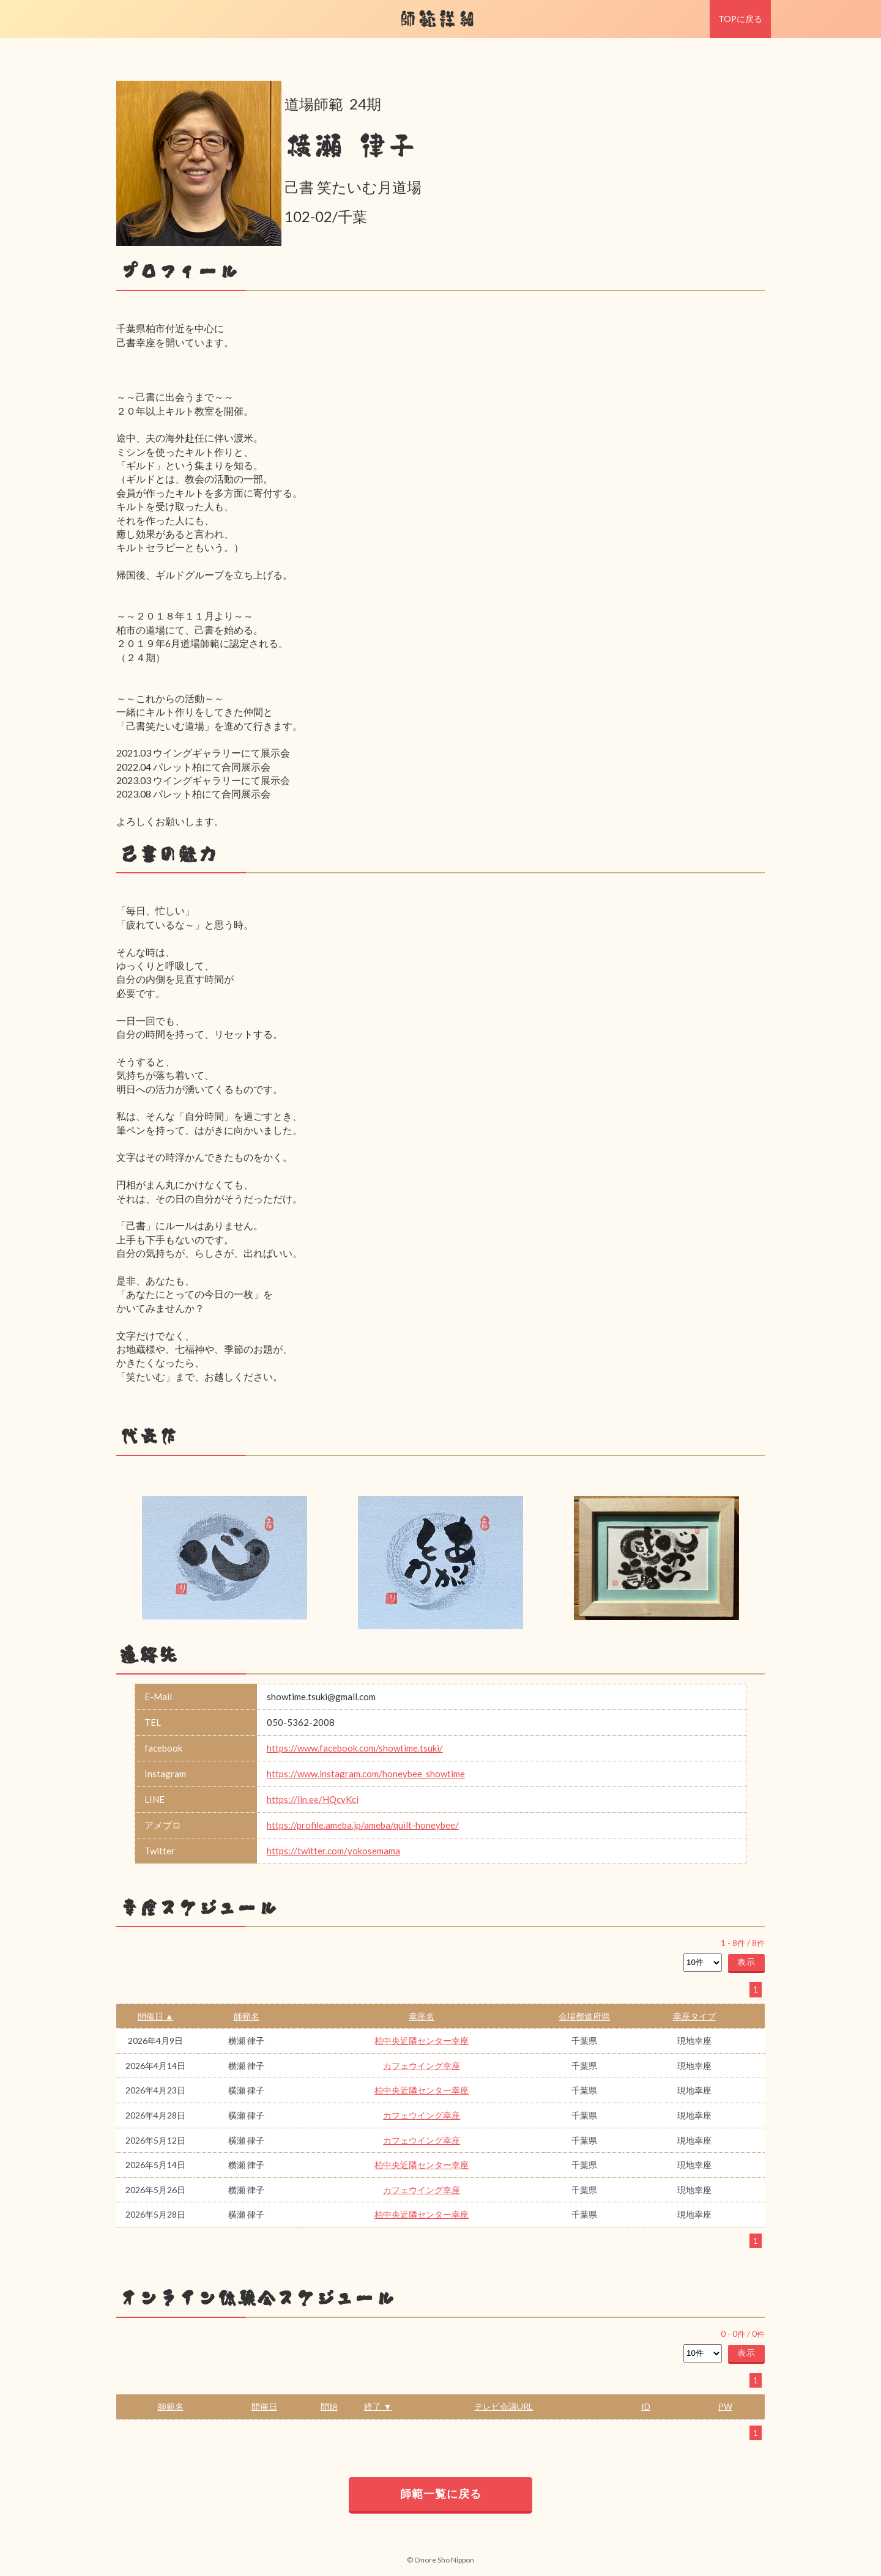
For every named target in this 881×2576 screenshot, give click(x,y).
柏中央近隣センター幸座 (421, 2040)
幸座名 (421, 2016)
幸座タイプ (694, 2016)
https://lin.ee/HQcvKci (313, 1799)
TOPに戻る (740, 18)
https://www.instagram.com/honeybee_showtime (366, 1773)
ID (645, 2406)
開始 (329, 2406)
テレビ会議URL (503, 2406)
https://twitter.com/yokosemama (333, 1850)
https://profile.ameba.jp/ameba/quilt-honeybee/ (363, 1824)
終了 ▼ (378, 2406)
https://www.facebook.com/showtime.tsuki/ (355, 1747)
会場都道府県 (584, 2016)
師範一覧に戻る (440, 2493)
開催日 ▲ (156, 2016)
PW (725, 2406)
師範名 (246, 2016)
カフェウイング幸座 (421, 2065)
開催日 (264, 2406)
